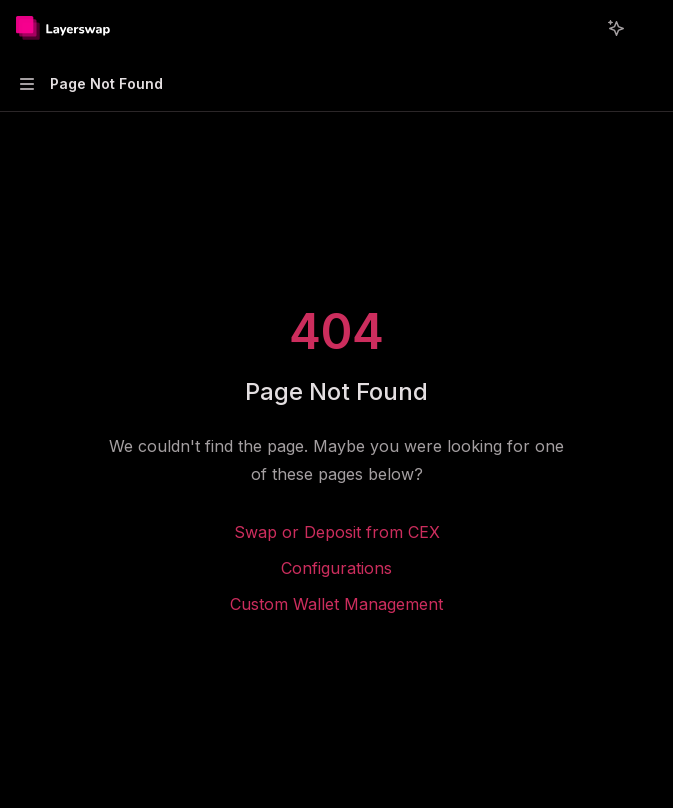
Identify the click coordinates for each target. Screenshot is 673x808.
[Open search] (579, 28)
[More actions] (647, 28)
